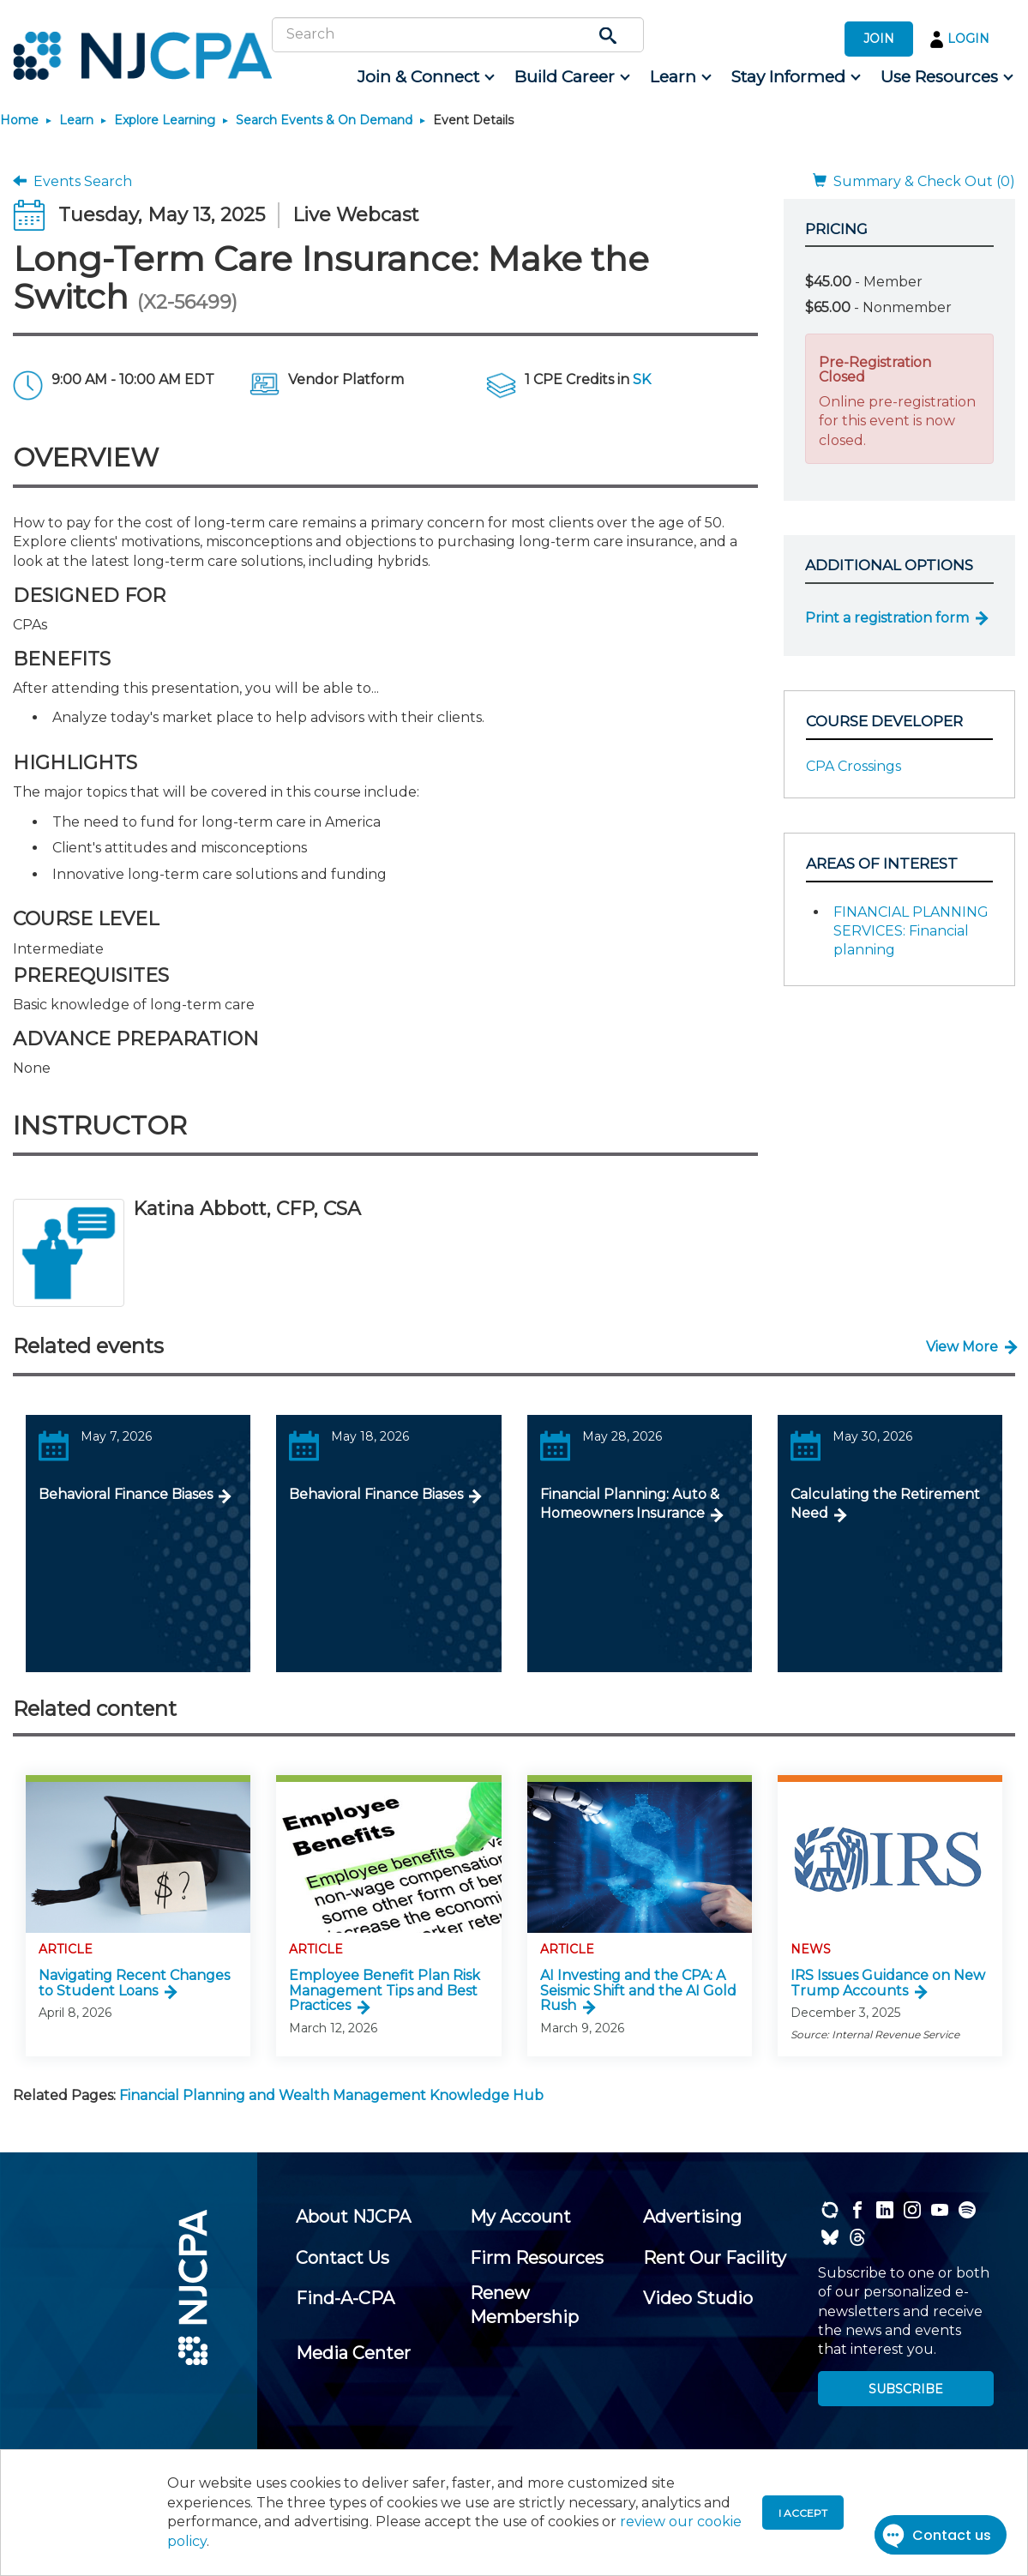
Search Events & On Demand (324, 120)
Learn (76, 120)
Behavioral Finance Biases (126, 1494)
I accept (803, 2513)
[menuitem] (424, 77)
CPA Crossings (853, 766)
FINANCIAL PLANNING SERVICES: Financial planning (911, 931)
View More (962, 1347)
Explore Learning (164, 120)
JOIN (878, 38)
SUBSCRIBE (906, 2389)
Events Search (72, 181)
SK (642, 379)
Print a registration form (887, 618)
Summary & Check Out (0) (914, 181)
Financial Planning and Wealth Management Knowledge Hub (331, 2095)
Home (19, 120)
